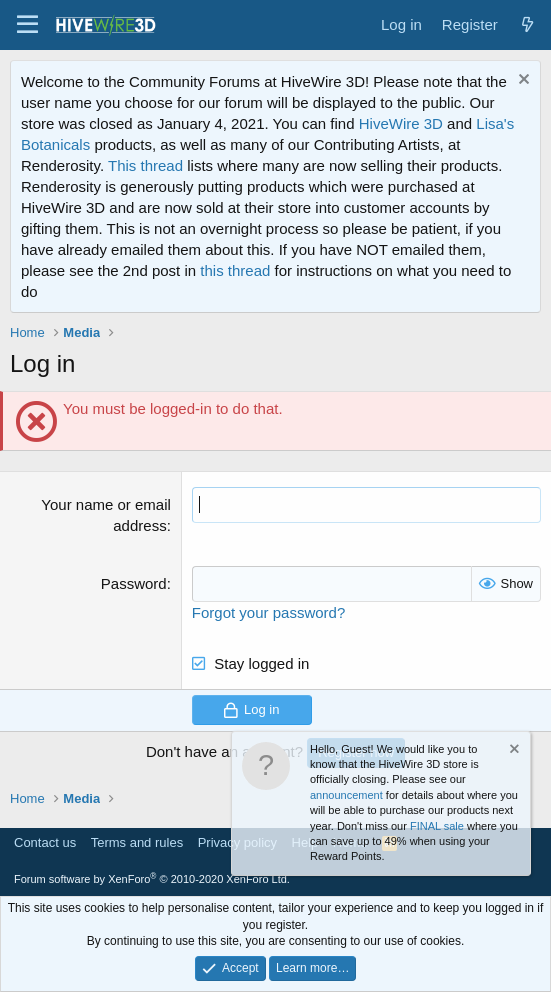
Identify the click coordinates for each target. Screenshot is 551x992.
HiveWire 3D (401, 123)
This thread (145, 165)
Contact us (45, 842)
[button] (27, 25)
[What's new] (527, 24)
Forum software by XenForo (152, 879)
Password (134, 583)
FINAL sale (437, 826)
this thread (235, 270)
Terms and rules (137, 842)
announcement (346, 795)
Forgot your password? (268, 612)
